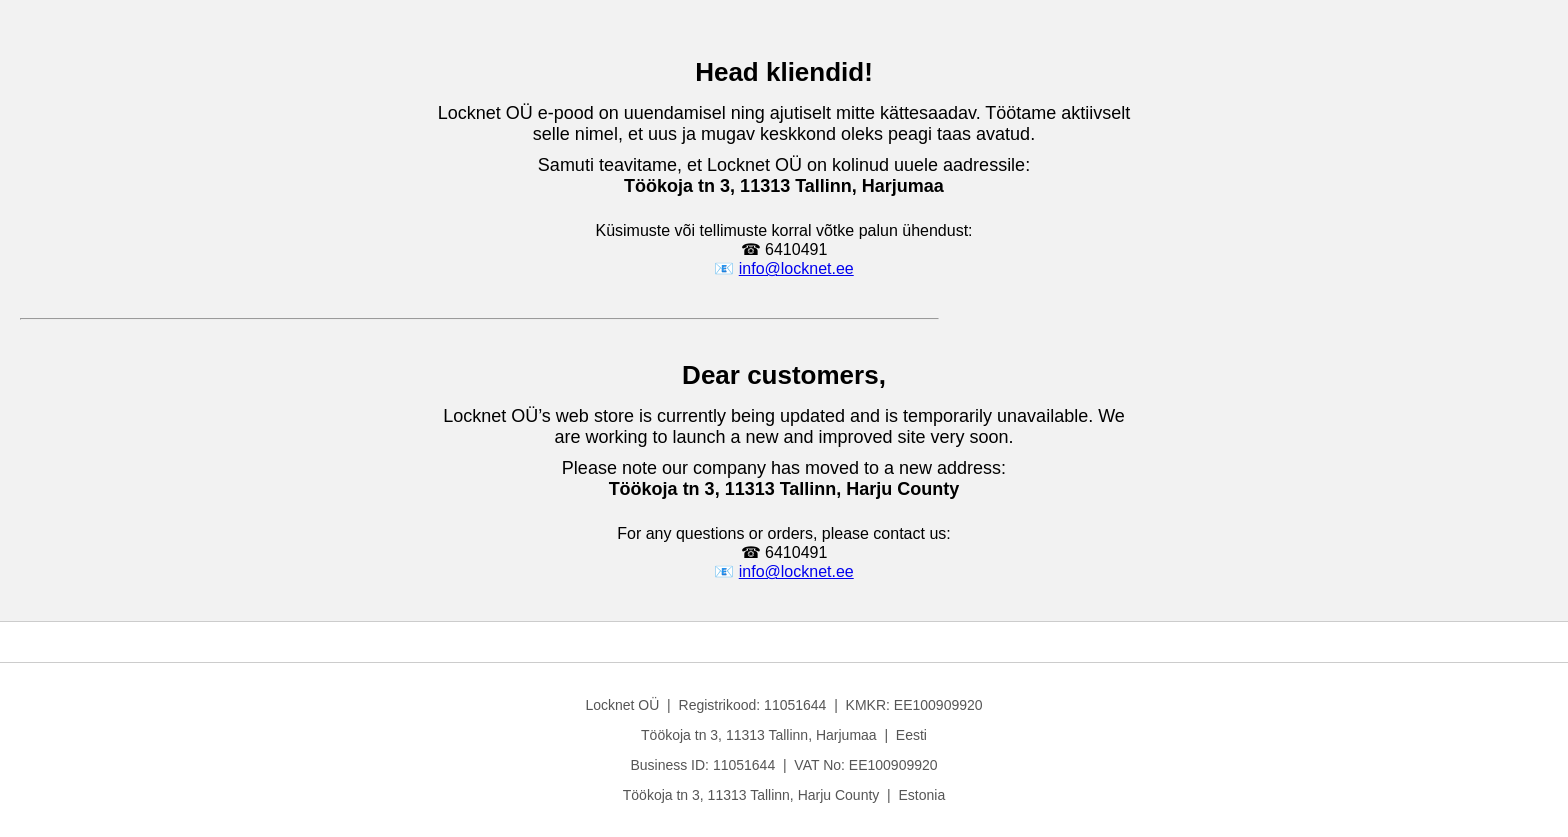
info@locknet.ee (796, 268)
